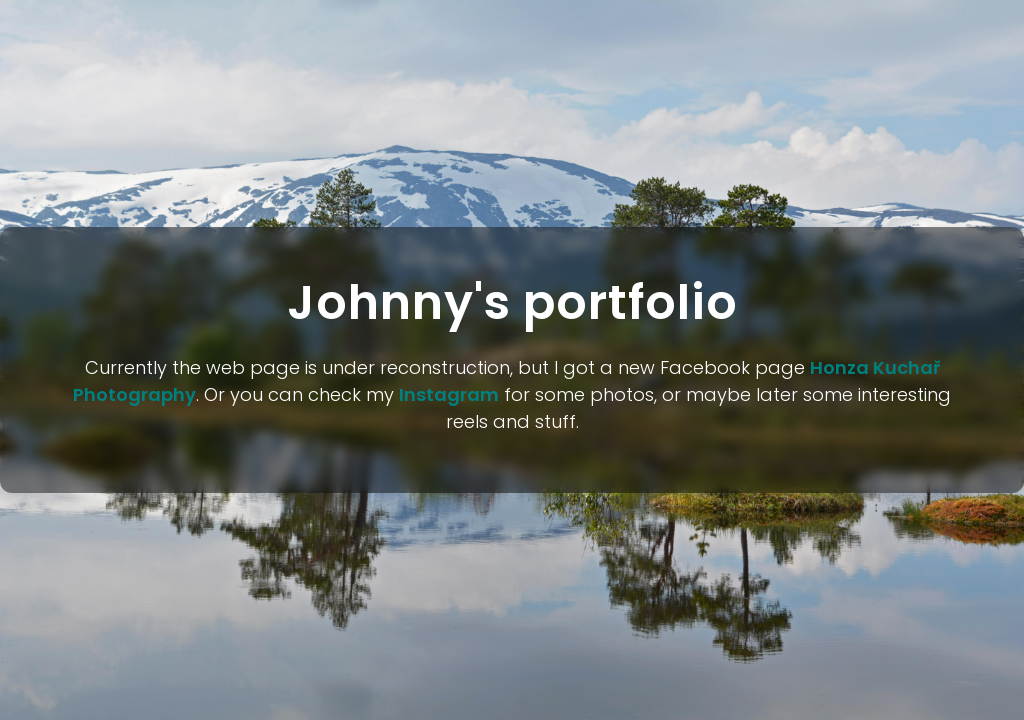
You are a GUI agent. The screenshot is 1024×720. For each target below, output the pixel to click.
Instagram (449, 394)
